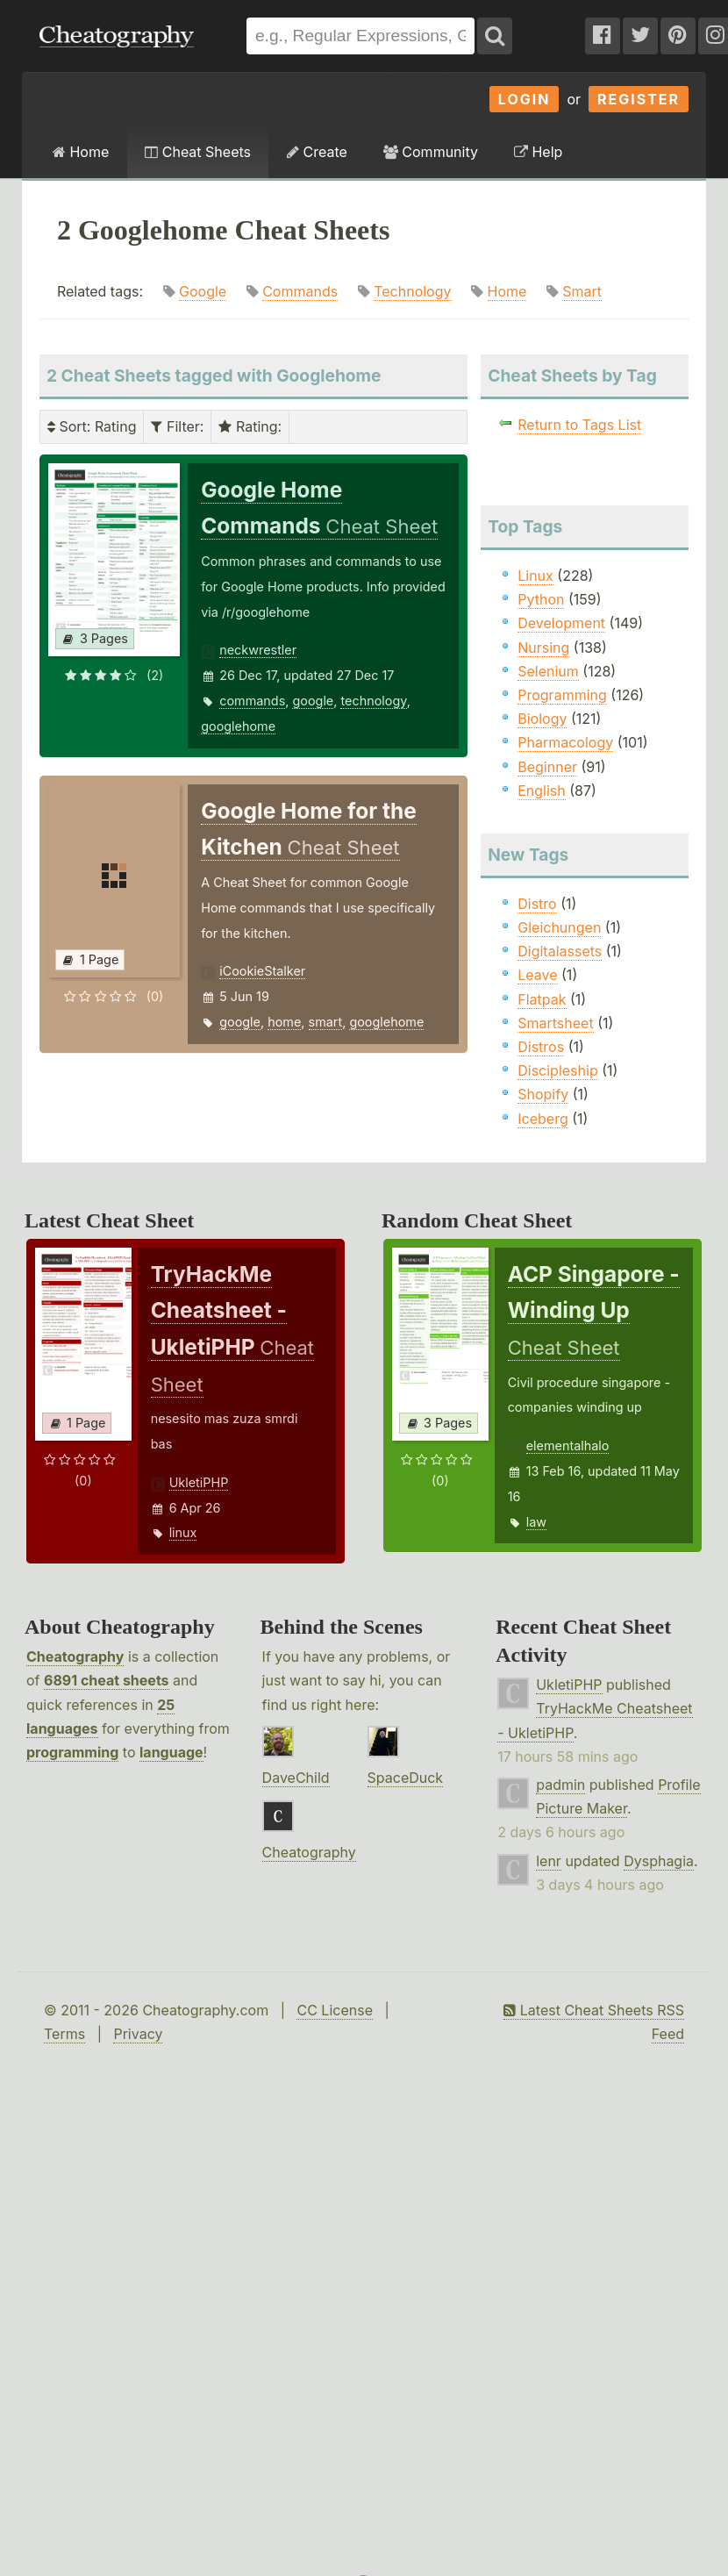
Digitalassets (559, 951)
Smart (582, 291)
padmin (560, 1784)
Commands (300, 291)
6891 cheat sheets (106, 1680)
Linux (535, 575)
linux (183, 1532)
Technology (412, 291)
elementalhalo (568, 1445)
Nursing (543, 647)
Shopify (542, 1094)
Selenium (548, 671)
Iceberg (542, 1118)
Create (317, 152)
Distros (540, 1046)
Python (540, 599)
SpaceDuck (406, 1777)
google (312, 700)
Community (430, 152)
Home (81, 152)
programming (72, 1752)
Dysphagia (659, 1861)
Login (524, 99)
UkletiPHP (199, 1482)
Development (561, 623)
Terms (64, 2034)
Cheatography (75, 1656)
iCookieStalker (262, 970)
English (541, 790)
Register (638, 99)
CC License (334, 2010)
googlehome (238, 726)
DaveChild (296, 1777)
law (536, 1521)
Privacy (137, 2034)
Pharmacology (565, 742)
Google (202, 291)
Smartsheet (555, 1023)
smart (326, 1021)
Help (538, 152)
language (171, 1752)
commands (252, 700)
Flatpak (541, 999)
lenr (548, 1861)
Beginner (547, 767)
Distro (536, 903)
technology (373, 700)
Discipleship (557, 1070)
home (284, 1021)
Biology (542, 718)
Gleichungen (559, 927)
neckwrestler (257, 649)
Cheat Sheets (198, 152)
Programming (562, 695)
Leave (537, 975)
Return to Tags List (579, 424)
